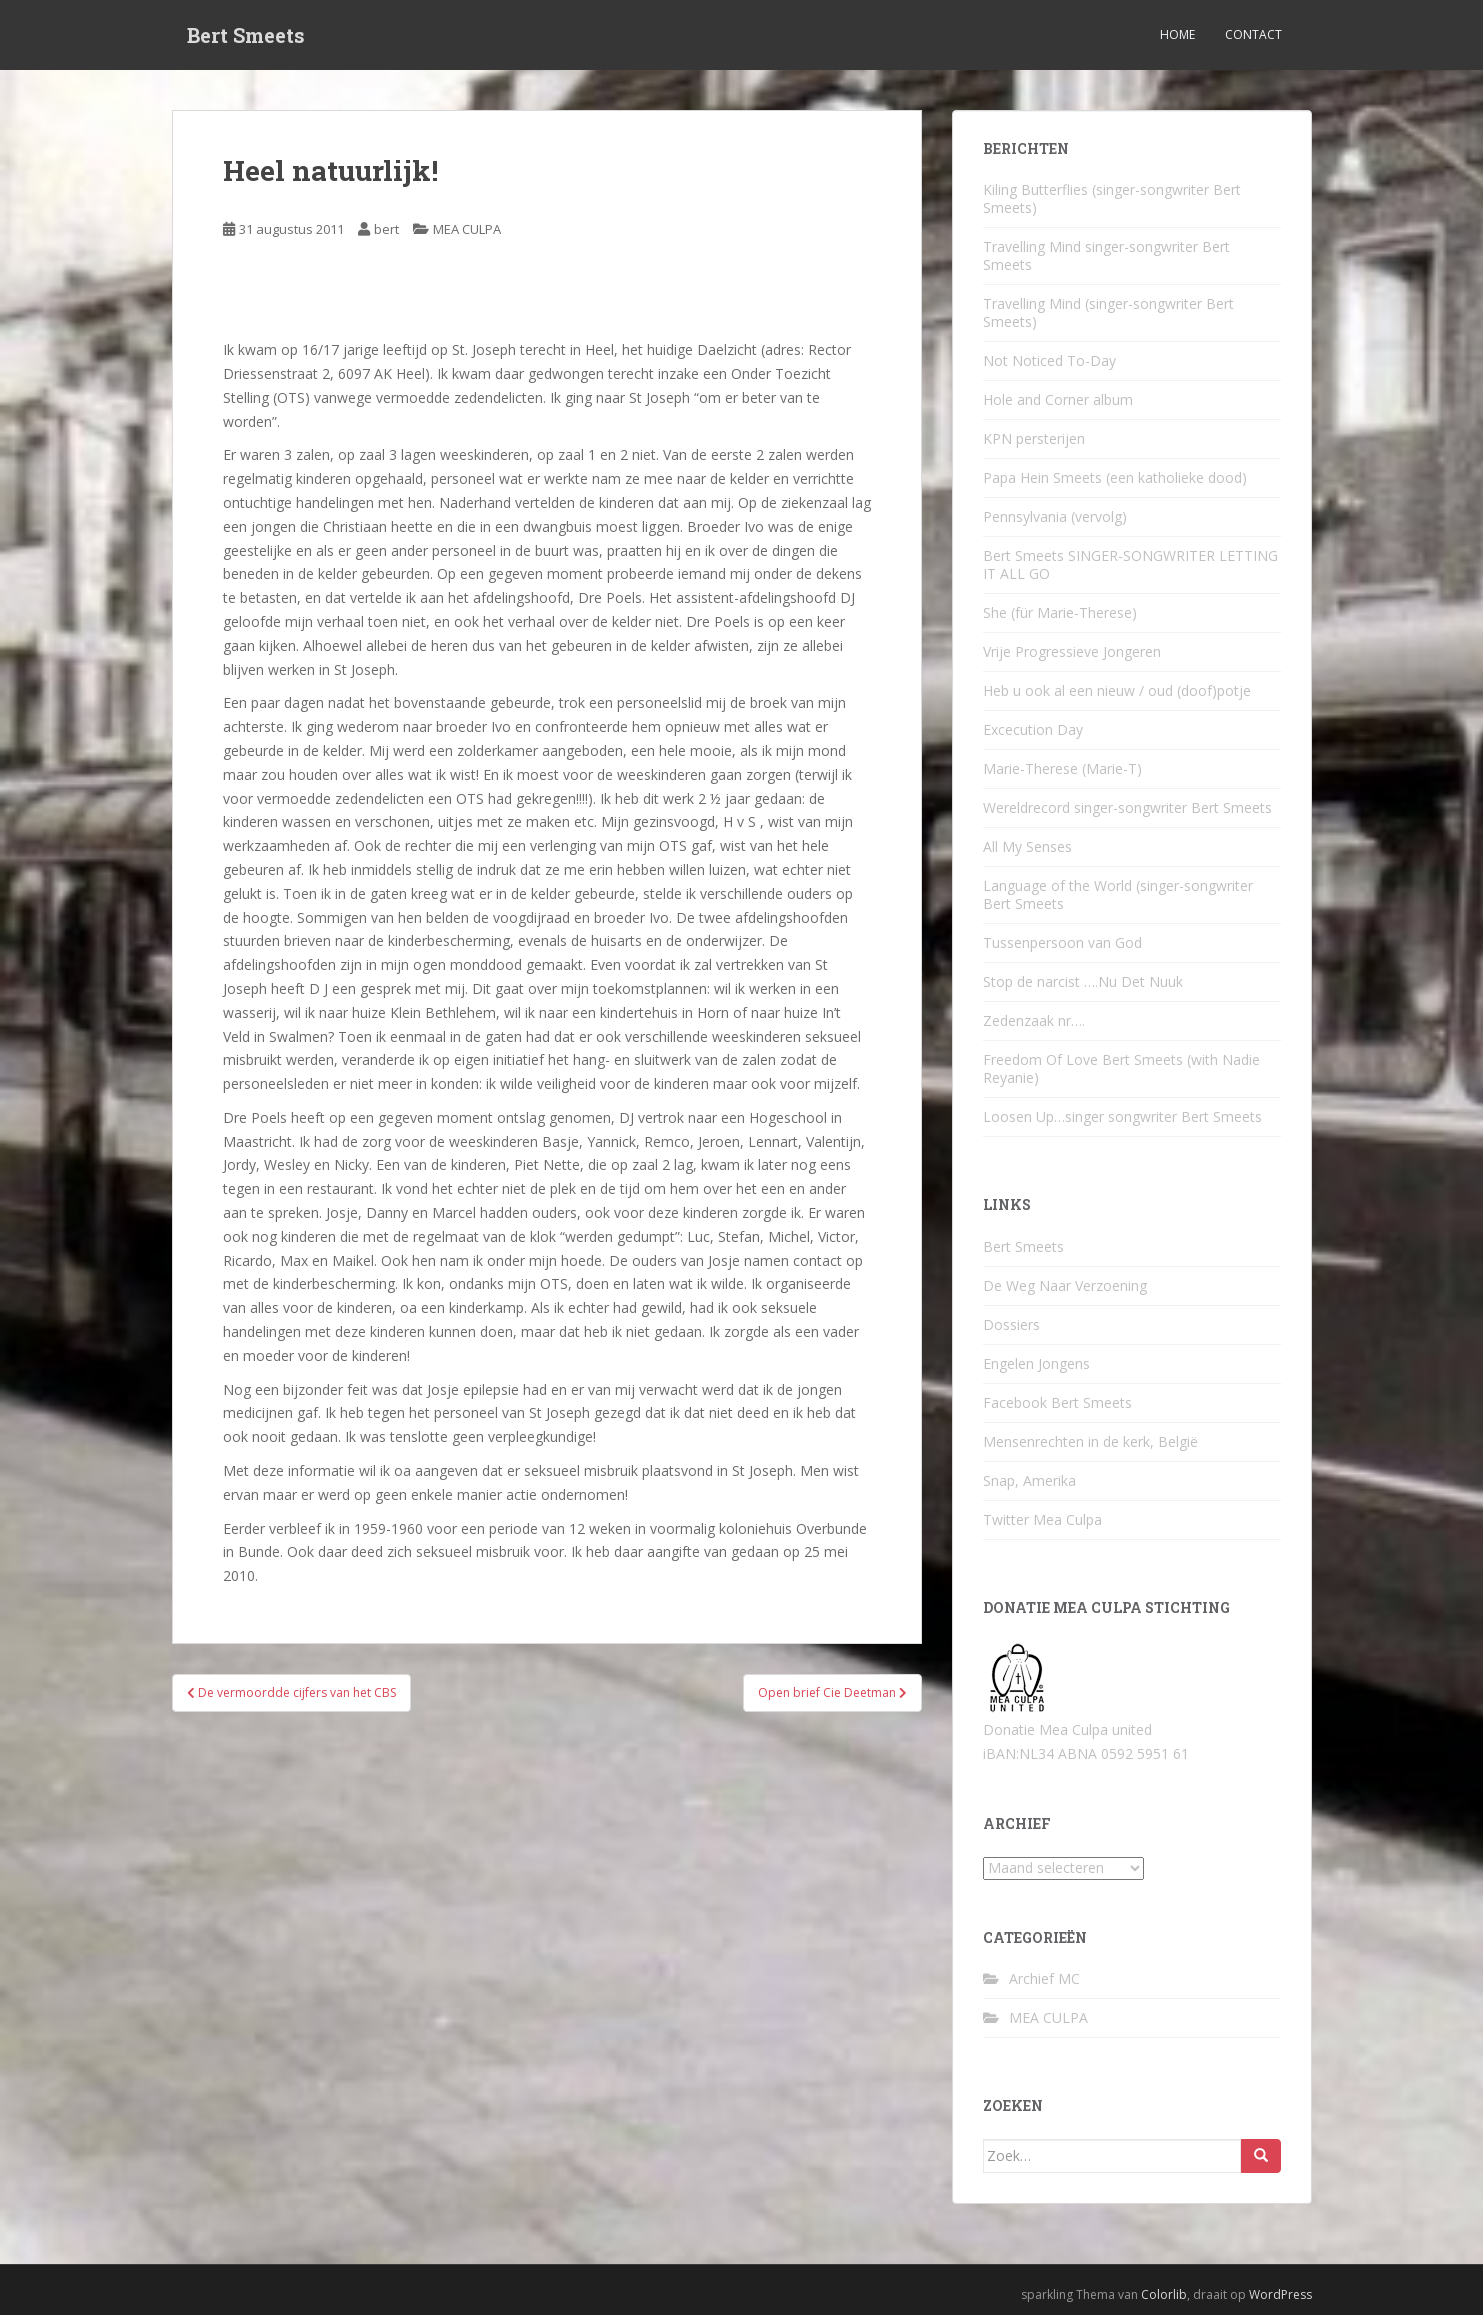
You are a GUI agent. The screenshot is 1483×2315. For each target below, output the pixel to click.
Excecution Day (1033, 729)
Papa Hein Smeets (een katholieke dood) (1115, 477)
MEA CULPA (467, 229)
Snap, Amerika (1029, 1480)
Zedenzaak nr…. (1034, 1020)
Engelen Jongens (1036, 1363)
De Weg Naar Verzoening (1065, 1285)
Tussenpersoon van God (1062, 942)
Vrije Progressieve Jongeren (1072, 651)
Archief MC (1044, 1978)
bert (386, 229)
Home (1177, 34)
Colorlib (1164, 2294)
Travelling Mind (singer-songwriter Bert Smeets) (1108, 312)
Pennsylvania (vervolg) (1055, 516)
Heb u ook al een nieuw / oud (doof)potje (1117, 690)
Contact (1253, 34)
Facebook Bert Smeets (1057, 1402)
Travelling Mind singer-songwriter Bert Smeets (1106, 255)
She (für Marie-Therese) (1060, 612)
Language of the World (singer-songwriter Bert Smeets (1118, 894)
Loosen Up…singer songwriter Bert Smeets (1122, 1116)
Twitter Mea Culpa (1042, 1519)
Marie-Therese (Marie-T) (1062, 768)
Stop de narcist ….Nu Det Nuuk (1083, 981)
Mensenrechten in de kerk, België (1090, 1441)
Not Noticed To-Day (1049, 360)
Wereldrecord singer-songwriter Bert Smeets (1127, 807)
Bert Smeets (246, 35)
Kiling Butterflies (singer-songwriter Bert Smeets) (1112, 198)
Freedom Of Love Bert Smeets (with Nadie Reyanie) (1121, 1068)
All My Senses (1027, 846)
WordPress (1280, 2294)
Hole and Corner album (1058, 399)
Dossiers (1011, 1324)
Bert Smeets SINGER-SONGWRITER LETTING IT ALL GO (1130, 564)
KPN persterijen (1034, 438)
